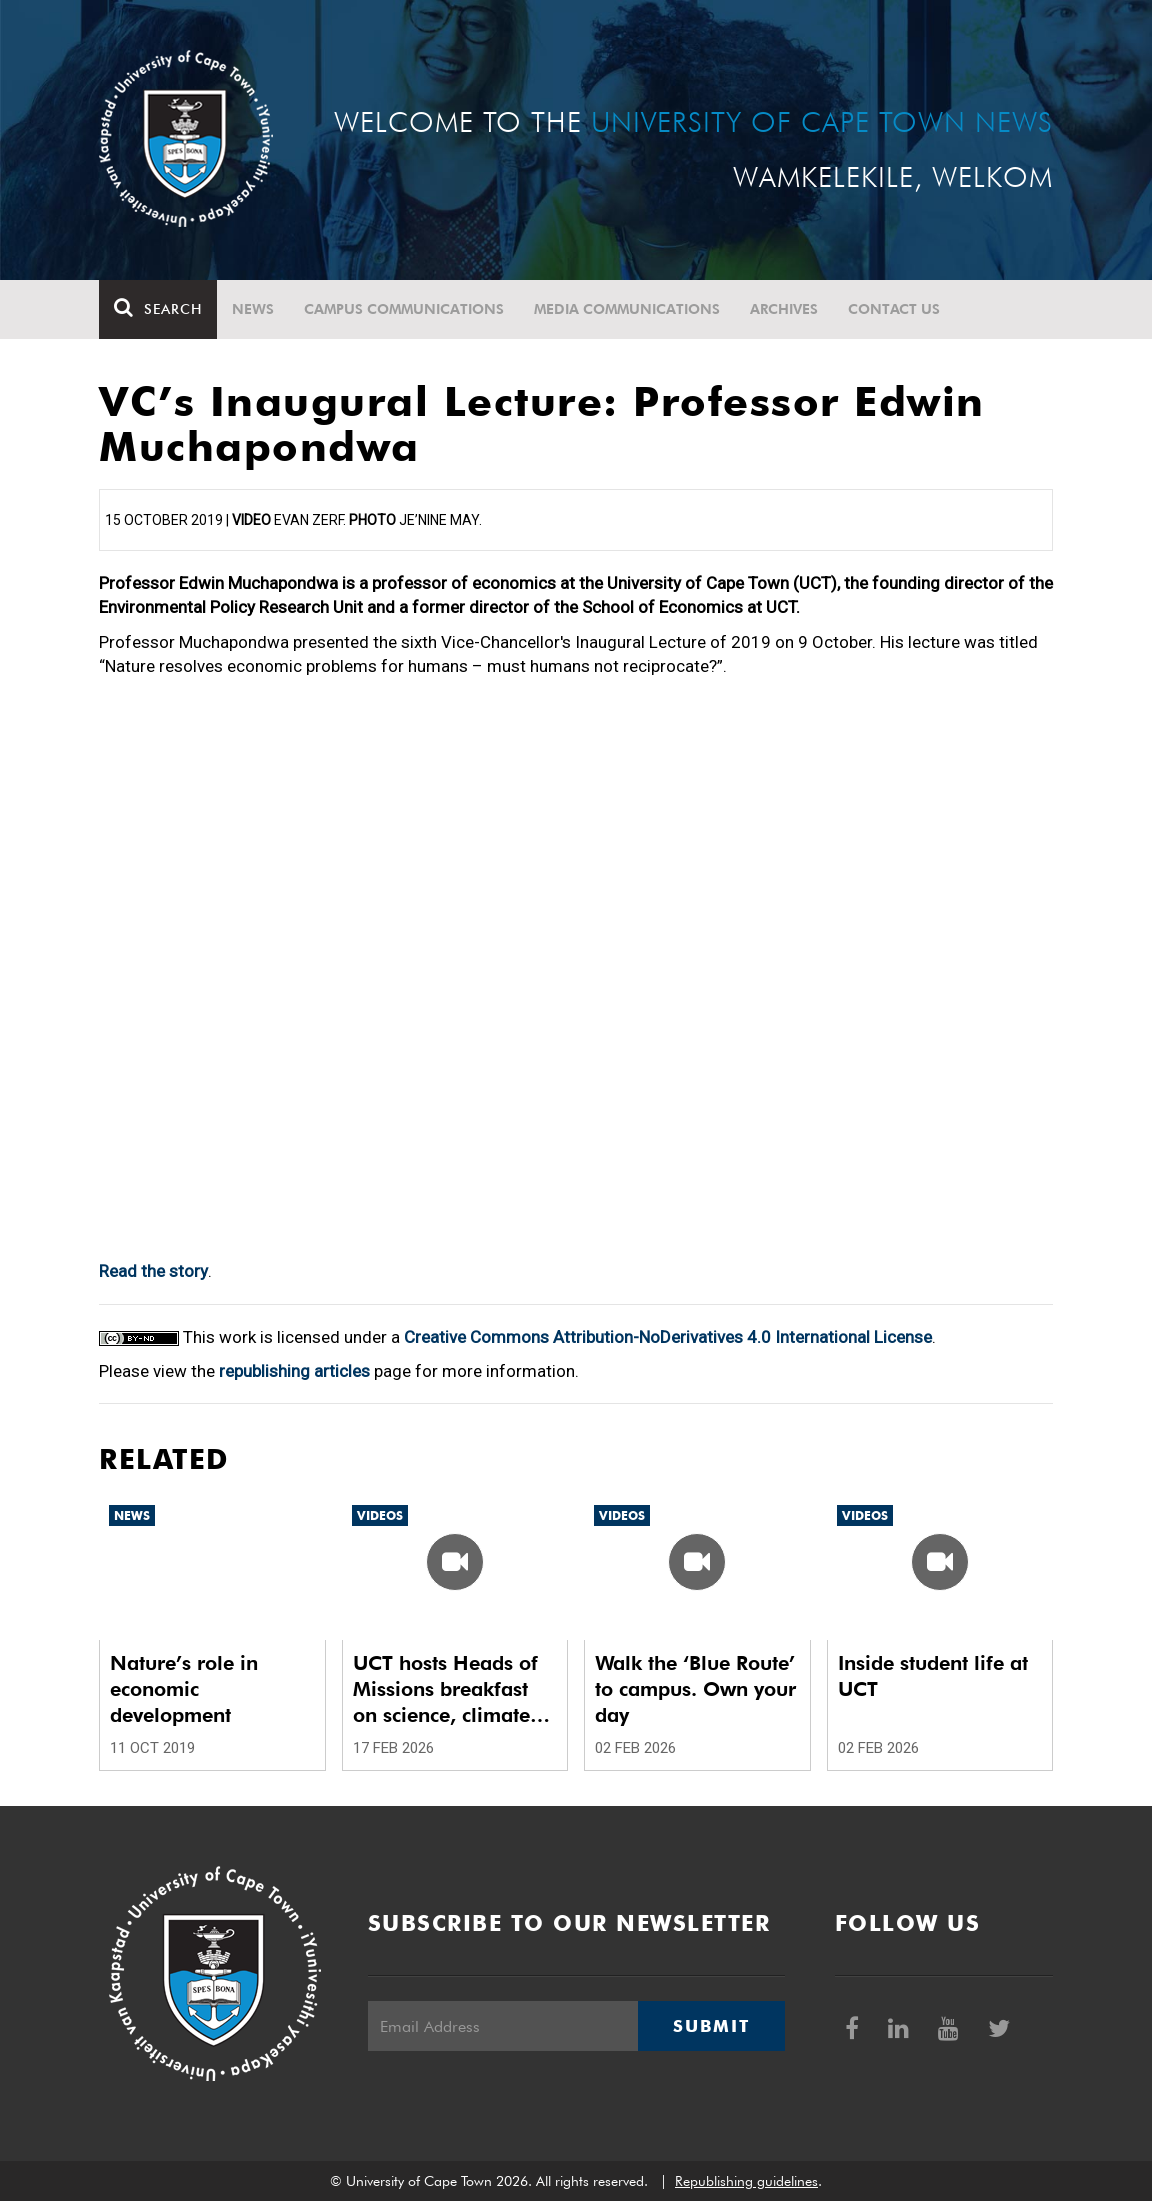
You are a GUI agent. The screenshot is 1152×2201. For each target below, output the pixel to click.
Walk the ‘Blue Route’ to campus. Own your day (695, 1689)
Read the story (153, 1271)
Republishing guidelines (746, 2181)
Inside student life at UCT (933, 1676)
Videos (380, 1515)
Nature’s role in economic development (184, 1689)
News (253, 309)
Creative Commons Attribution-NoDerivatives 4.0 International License (668, 1337)
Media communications (627, 309)
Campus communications (404, 309)
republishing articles (294, 1371)
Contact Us (894, 309)
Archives (784, 309)
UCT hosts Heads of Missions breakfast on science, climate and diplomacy (445, 1689)
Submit (711, 2026)
